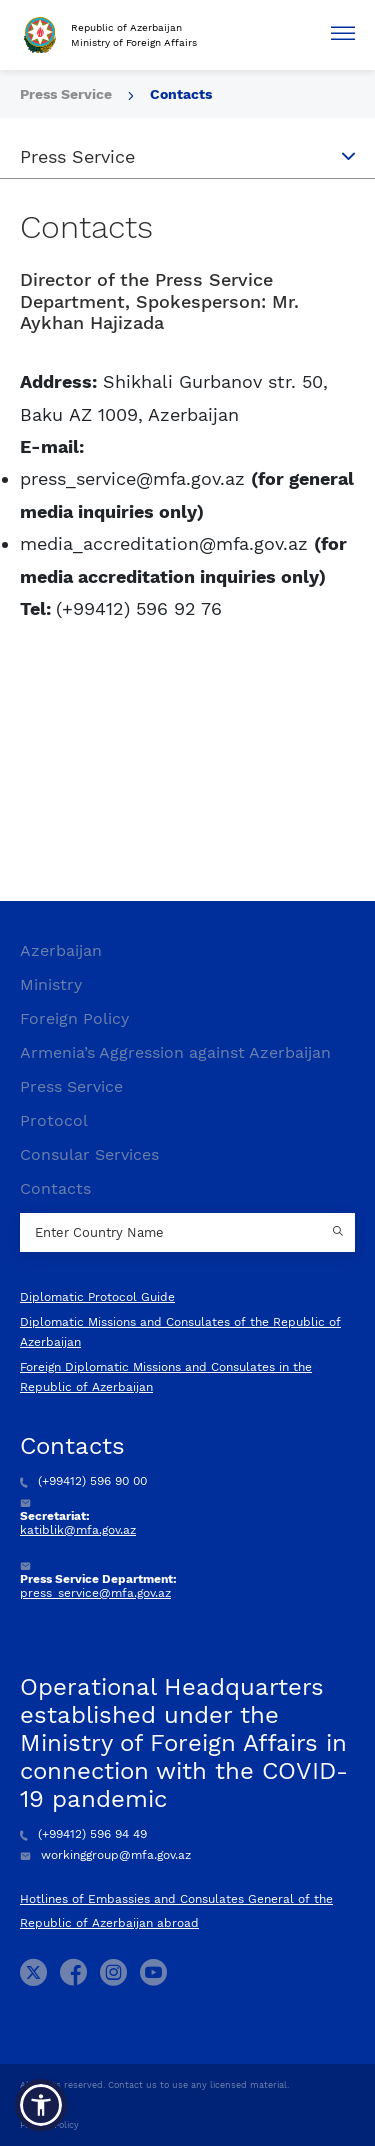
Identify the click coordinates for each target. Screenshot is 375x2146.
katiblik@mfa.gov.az (78, 1530)
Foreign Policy (74, 1018)
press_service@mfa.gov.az (95, 1593)
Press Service (68, 94)
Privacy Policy (49, 2125)
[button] (41, 2105)
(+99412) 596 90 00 (83, 1481)
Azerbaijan (61, 950)
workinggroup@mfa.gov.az (105, 1855)
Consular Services (89, 1154)
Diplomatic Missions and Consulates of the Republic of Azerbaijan (180, 1332)
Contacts (181, 94)
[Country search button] (340, 1233)
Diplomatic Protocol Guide (97, 1297)
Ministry (51, 984)
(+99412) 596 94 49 (83, 1834)
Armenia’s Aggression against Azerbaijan (175, 1052)
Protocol (54, 1120)
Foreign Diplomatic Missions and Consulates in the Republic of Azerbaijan (166, 1377)
